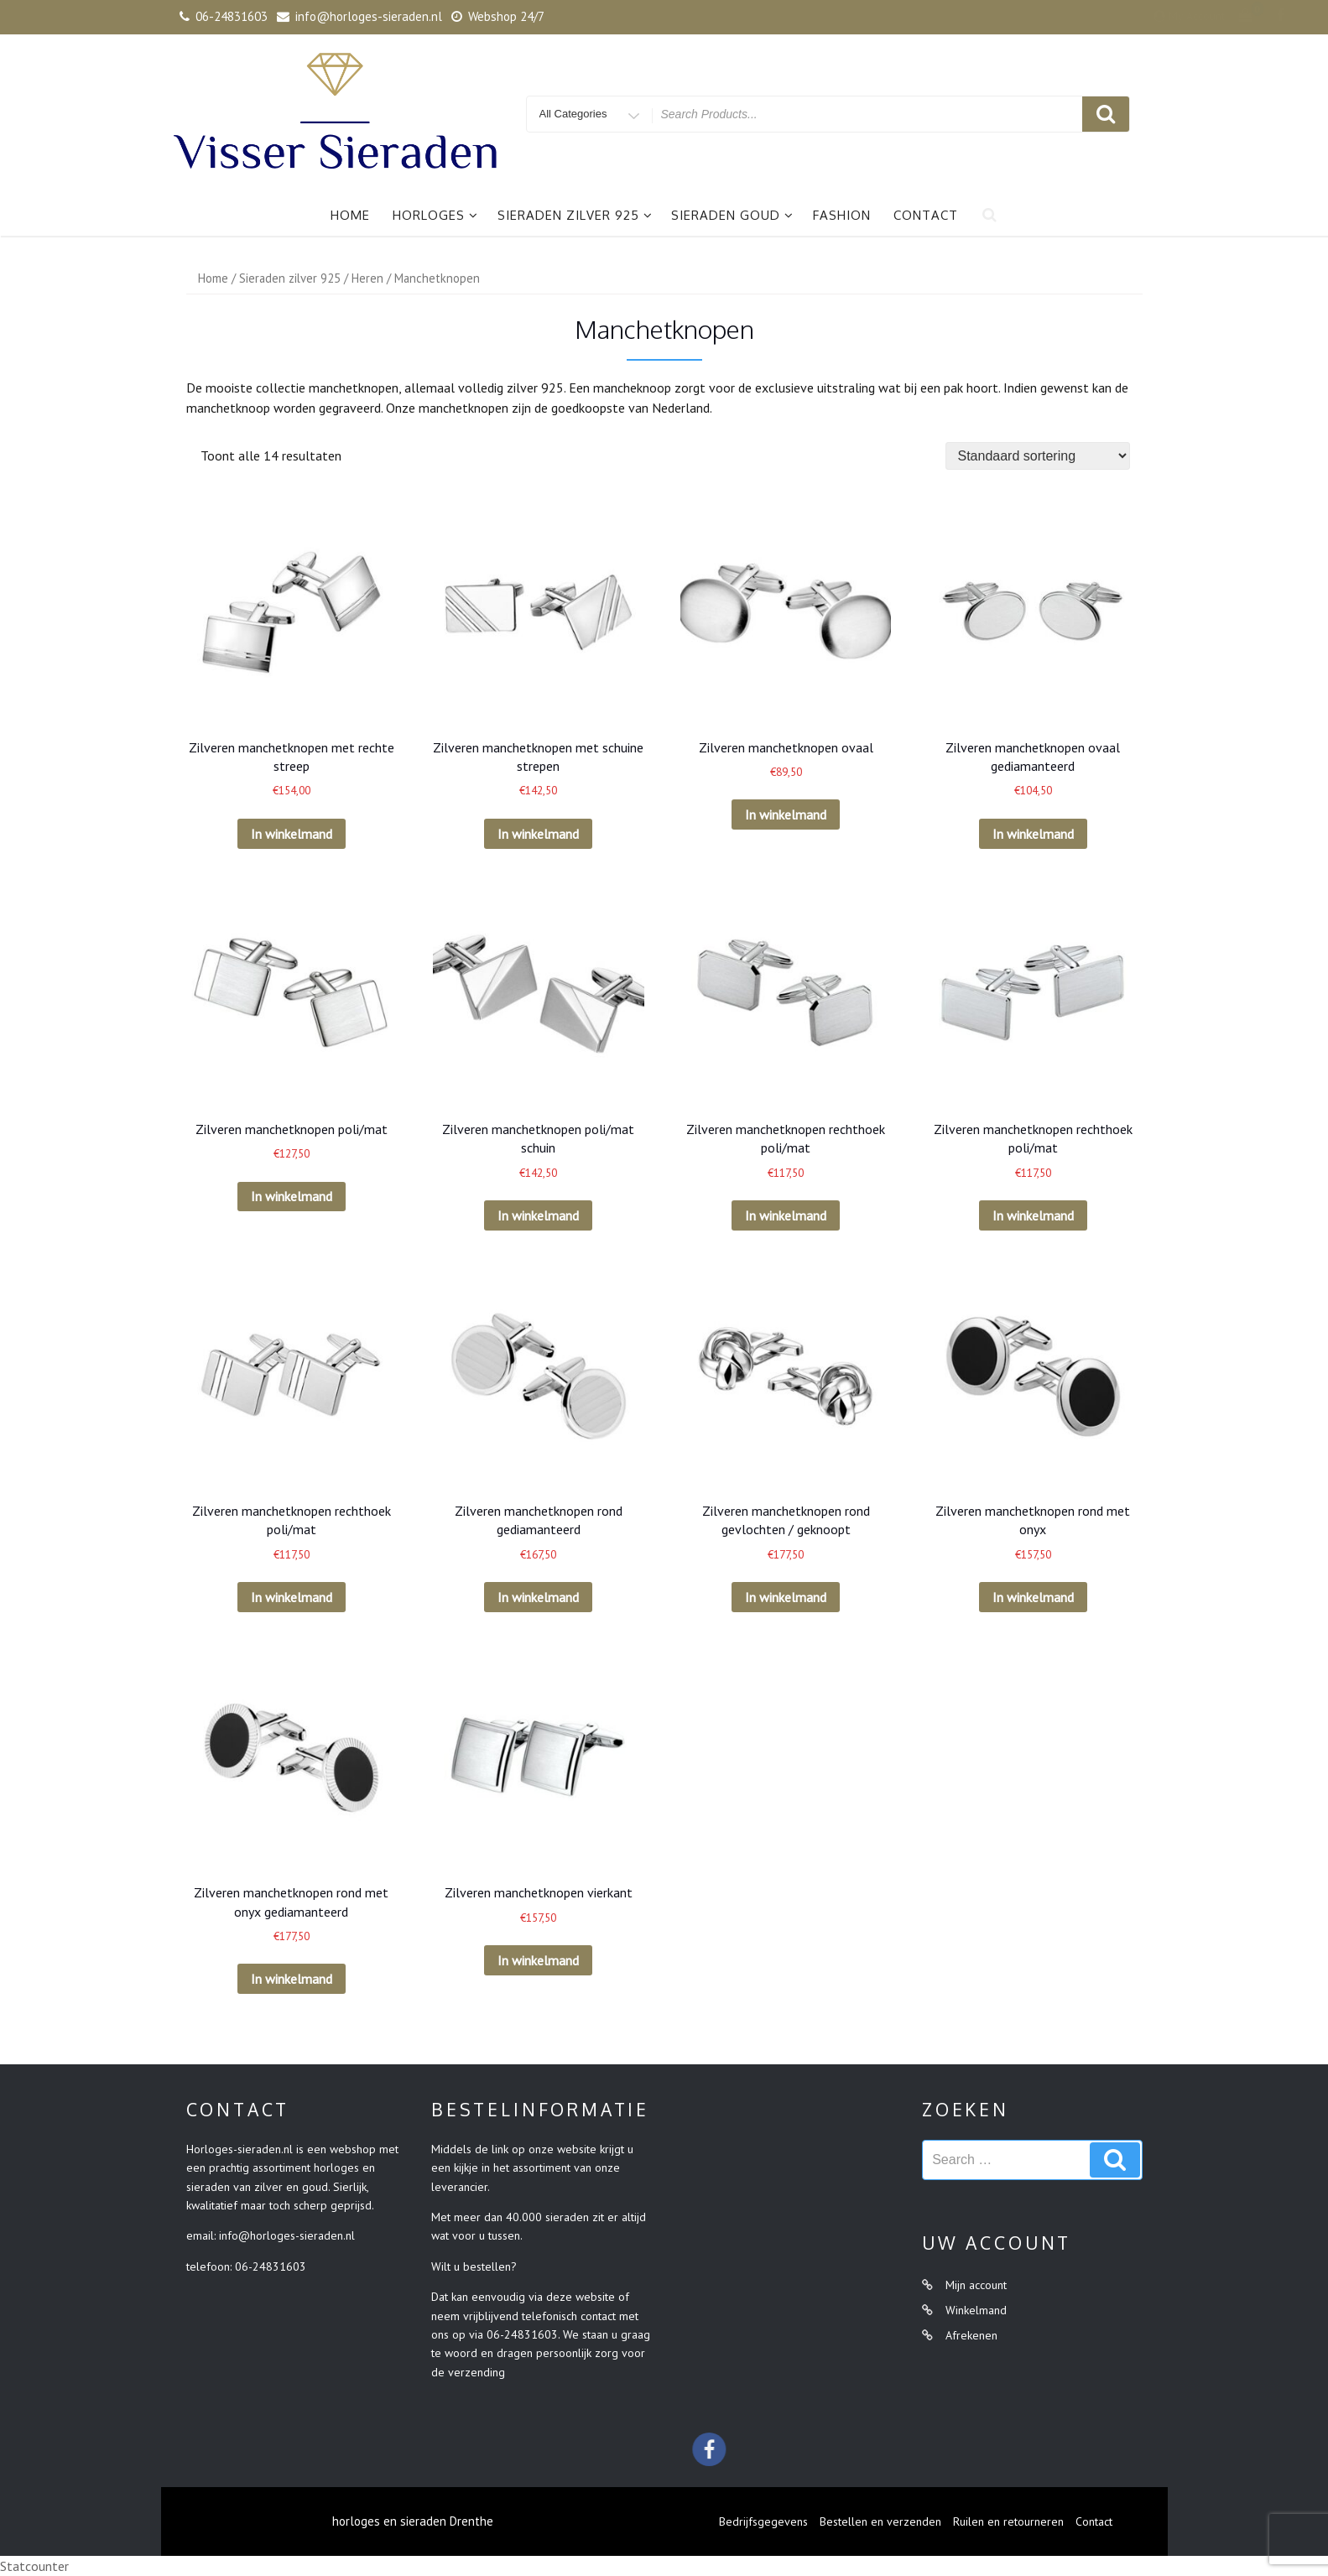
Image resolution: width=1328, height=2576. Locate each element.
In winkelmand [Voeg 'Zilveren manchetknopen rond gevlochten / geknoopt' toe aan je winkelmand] (785, 1597)
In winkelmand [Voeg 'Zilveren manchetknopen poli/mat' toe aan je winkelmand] (291, 1196)
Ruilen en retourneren (1008, 2521)
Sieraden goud (732, 215)
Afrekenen (971, 2335)
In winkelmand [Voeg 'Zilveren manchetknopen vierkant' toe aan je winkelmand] (538, 1960)
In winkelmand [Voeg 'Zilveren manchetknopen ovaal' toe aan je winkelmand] (785, 814)
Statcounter (34, 2566)
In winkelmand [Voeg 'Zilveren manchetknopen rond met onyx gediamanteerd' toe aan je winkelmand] (291, 1978)
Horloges (435, 215)
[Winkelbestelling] (1037, 456)
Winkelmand (976, 2310)
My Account (1071, 15)
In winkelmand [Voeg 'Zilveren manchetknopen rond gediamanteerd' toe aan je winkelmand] (538, 1597)
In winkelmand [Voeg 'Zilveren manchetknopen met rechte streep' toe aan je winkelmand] (291, 833)
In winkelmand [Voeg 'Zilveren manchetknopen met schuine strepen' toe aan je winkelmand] (538, 833)
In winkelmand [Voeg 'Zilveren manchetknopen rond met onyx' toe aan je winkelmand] (1033, 1597)
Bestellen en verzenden (880, 2521)
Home (350, 215)
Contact (925, 215)
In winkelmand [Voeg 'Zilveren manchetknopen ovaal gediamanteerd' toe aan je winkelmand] (1033, 833)
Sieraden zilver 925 (575, 215)
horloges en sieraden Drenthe (412, 2521)
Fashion (842, 215)
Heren (367, 278)
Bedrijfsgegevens (763, 2521)
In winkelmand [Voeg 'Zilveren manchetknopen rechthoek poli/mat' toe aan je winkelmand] (785, 1215)
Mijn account (976, 2284)
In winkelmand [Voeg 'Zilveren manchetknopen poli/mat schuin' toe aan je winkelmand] (538, 1215)
